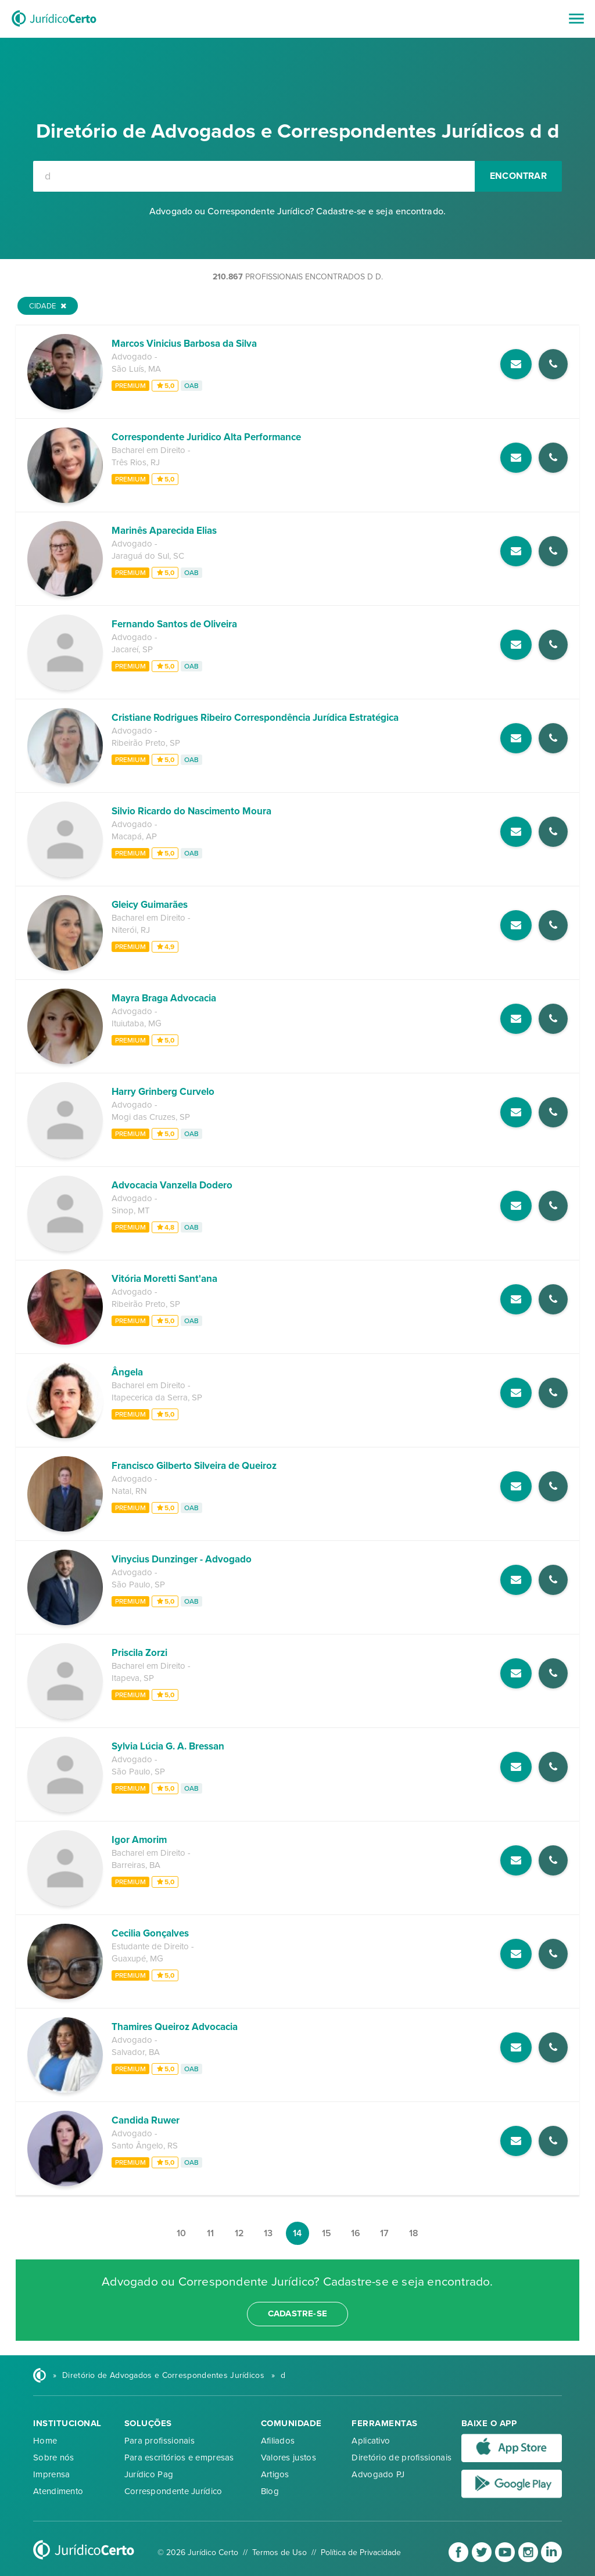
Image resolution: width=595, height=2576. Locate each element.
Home (45, 2440)
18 (413, 2233)
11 (210, 2233)
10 (181, 2233)
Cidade (47, 306)
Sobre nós (53, 2457)
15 (326, 2233)
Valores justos (288, 2457)
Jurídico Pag (149, 2474)
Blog (270, 2491)
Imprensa (51, 2474)
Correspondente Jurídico (173, 2491)
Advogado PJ (378, 2474)
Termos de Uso (279, 2552)
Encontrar (518, 176)
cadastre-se (297, 2313)
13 (268, 2233)
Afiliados (278, 2440)
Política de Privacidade (361, 2552)
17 (384, 2233)
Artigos (275, 2474)
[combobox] (254, 176)
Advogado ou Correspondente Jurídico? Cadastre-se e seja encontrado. (297, 211)
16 (355, 2233)
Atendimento (58, 2491)
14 (297, 2233)
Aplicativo (371, 2440)
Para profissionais (159, 2440)
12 (239, 2233)
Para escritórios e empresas (179, 2457)
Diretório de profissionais (401, 2457)
